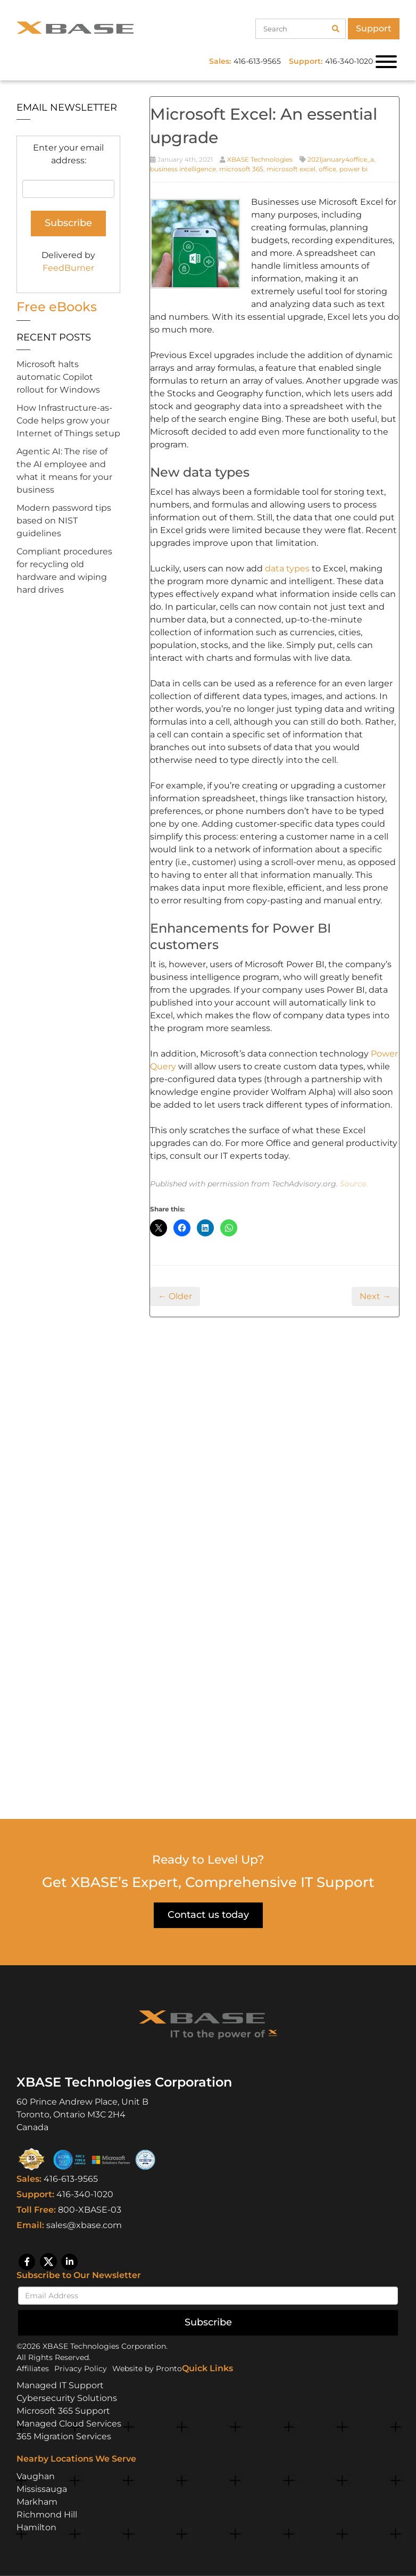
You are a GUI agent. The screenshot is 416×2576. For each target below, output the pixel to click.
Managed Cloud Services (68, 2424)
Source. (354, 1183)
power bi (353, 169)
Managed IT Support (60, 2385)
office (327, 169)
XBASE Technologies (260, 159)
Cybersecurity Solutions (66, 2398)
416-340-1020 (84, 2194)
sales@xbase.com (84, 2225)
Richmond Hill (46, 2514)
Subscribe (208, 2322)
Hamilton (36, 2527)
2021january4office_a (340, 159)
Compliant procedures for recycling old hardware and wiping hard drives (64, 570)
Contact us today (208, 1915)
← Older (175, 1296)
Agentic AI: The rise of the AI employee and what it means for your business (64, 470)
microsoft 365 (241, 169)
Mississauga (41, 2489)
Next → (375, 1296)
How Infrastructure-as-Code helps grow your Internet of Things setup (68, 420)
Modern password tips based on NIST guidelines (63, 520)
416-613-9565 (71, 2179)
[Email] (208, 2296)
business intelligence (183, 169)
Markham (36, 2502)
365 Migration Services (63, 2436)
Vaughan (35, 2476)
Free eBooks (56, 306)
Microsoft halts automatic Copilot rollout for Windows (58, 377)
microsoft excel (291, 169)
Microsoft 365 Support (63, 2411)
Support (374, 28)
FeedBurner (68, 268)
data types (287, 568)
